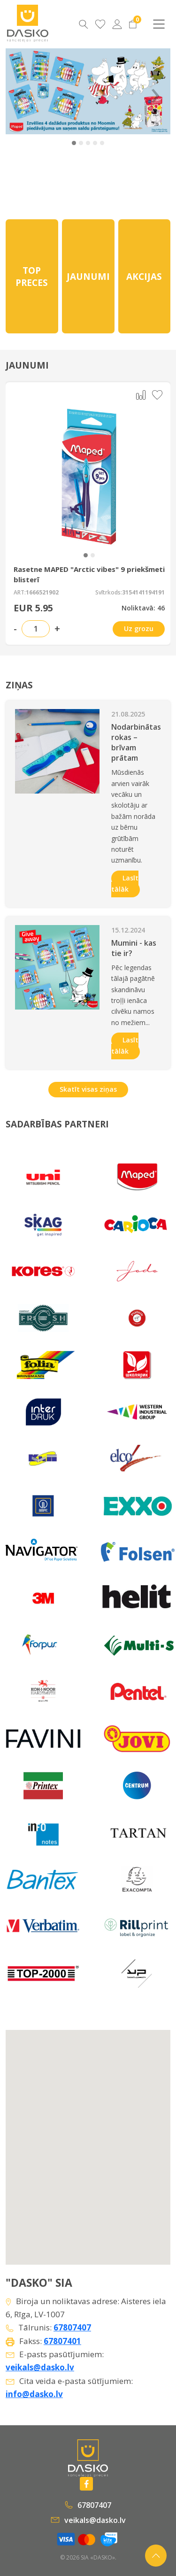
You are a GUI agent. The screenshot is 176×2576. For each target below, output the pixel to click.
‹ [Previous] (20, 91)
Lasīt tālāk (124, 883)
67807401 (62, 2341)
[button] (74, 143)
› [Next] (155, 91)
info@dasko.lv (34, 2394)
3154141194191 (143, 592)
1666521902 (42, 592)
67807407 (72, 2327)
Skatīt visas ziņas (88, 1089)
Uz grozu (138, 628)
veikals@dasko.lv (40, 2367)
